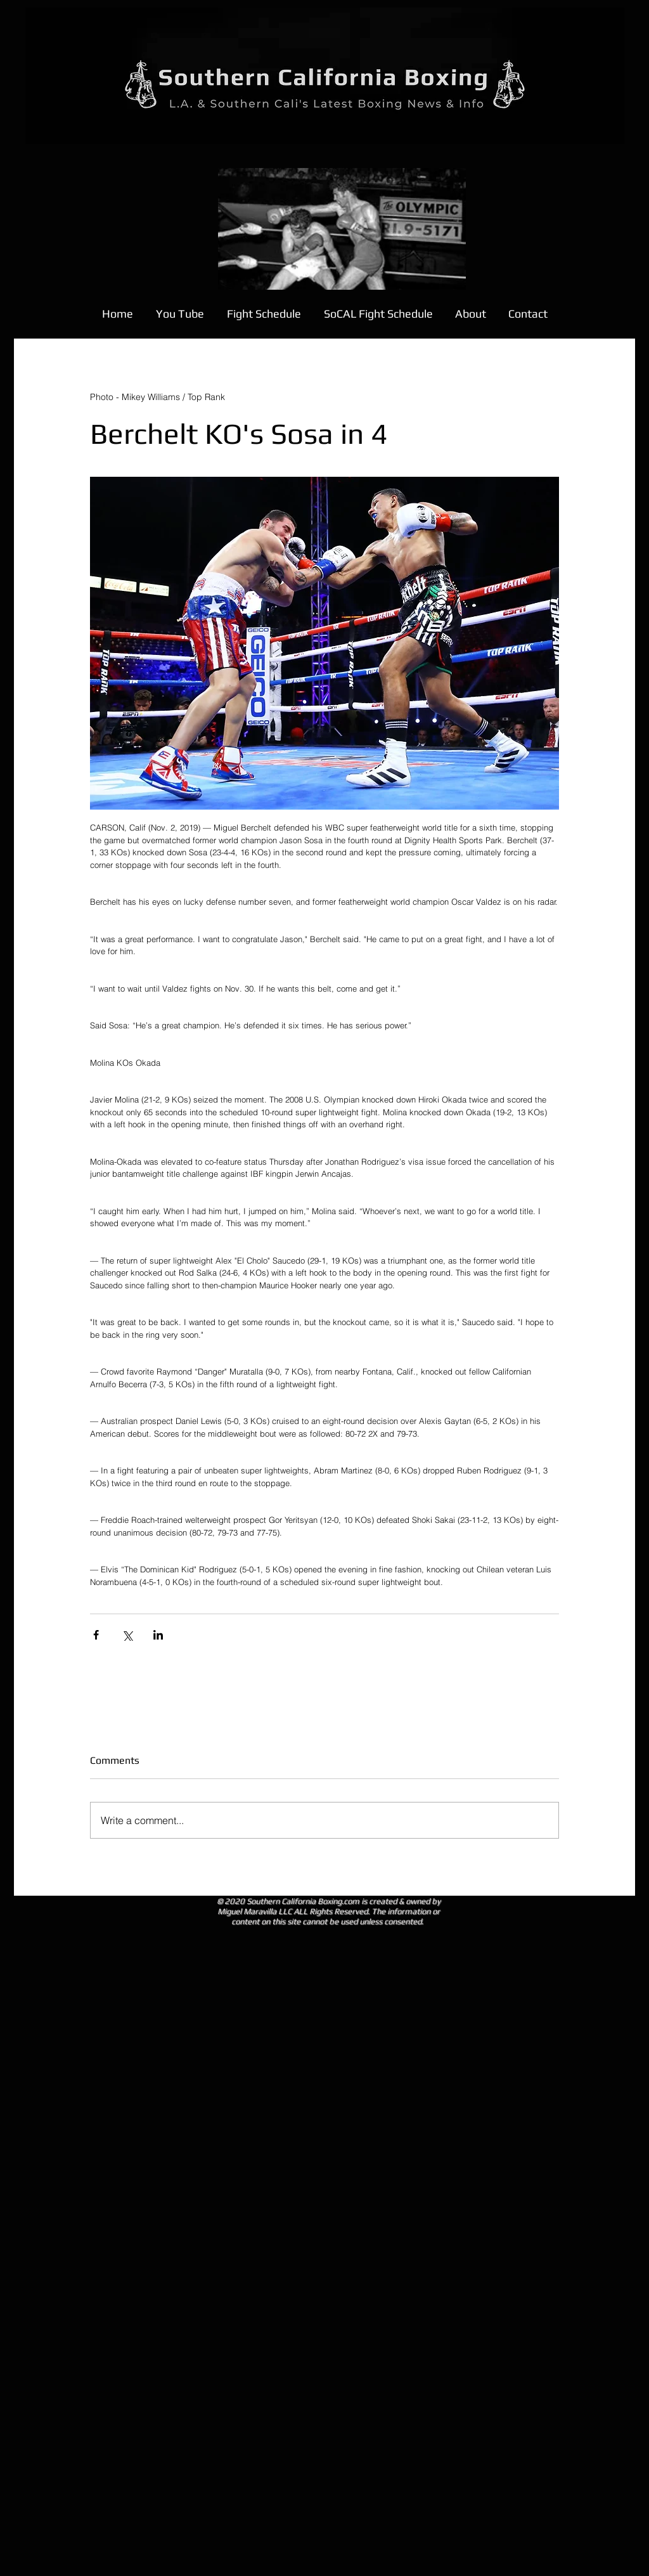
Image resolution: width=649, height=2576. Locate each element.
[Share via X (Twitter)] (127, 1635)
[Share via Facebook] (96, 1635)
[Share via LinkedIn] (158, 1635)
